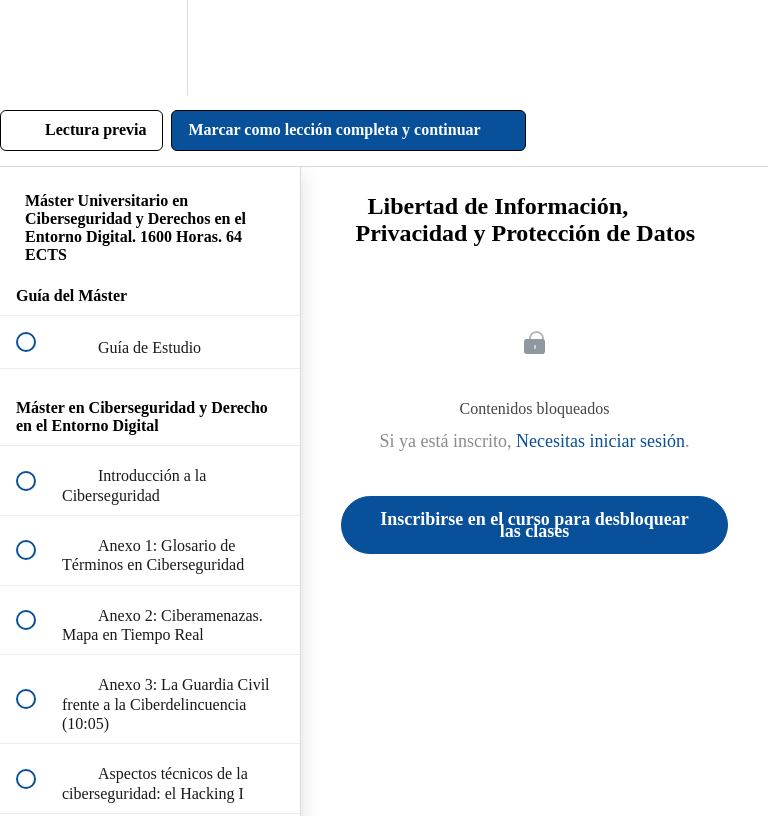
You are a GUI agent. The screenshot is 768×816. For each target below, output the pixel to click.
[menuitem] (150, 47)
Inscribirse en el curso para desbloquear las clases (534, 525)
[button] (37, 47)
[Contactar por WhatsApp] (716, 764)
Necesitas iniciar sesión (600, 441)
